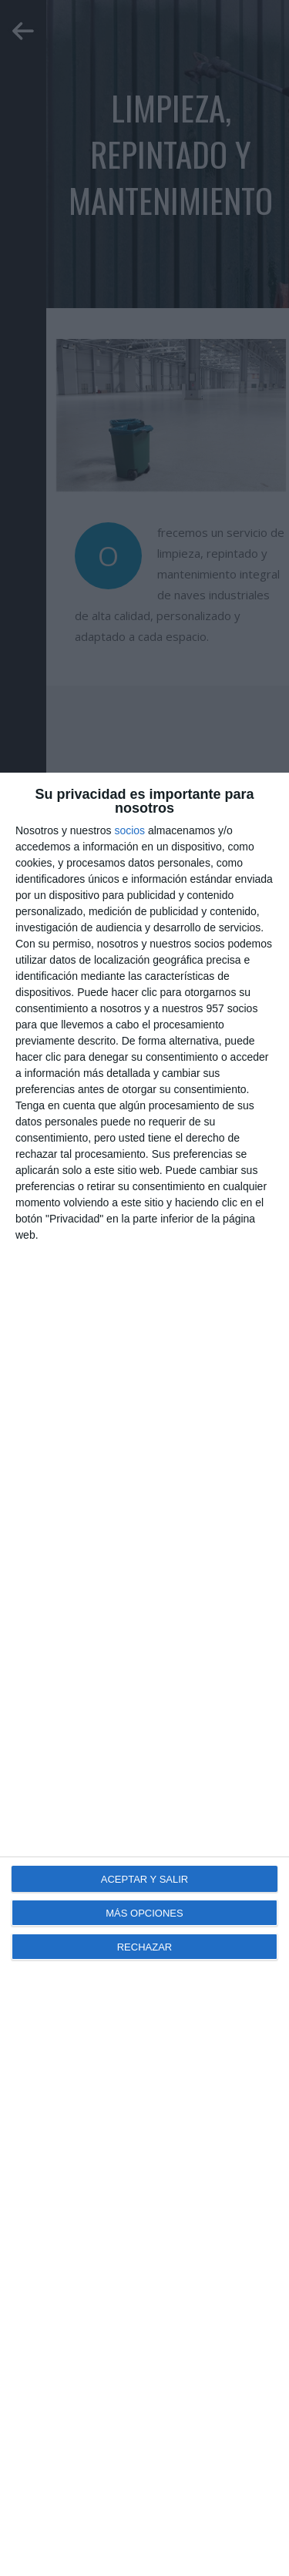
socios (129, 830)
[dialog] (144, 1674)
